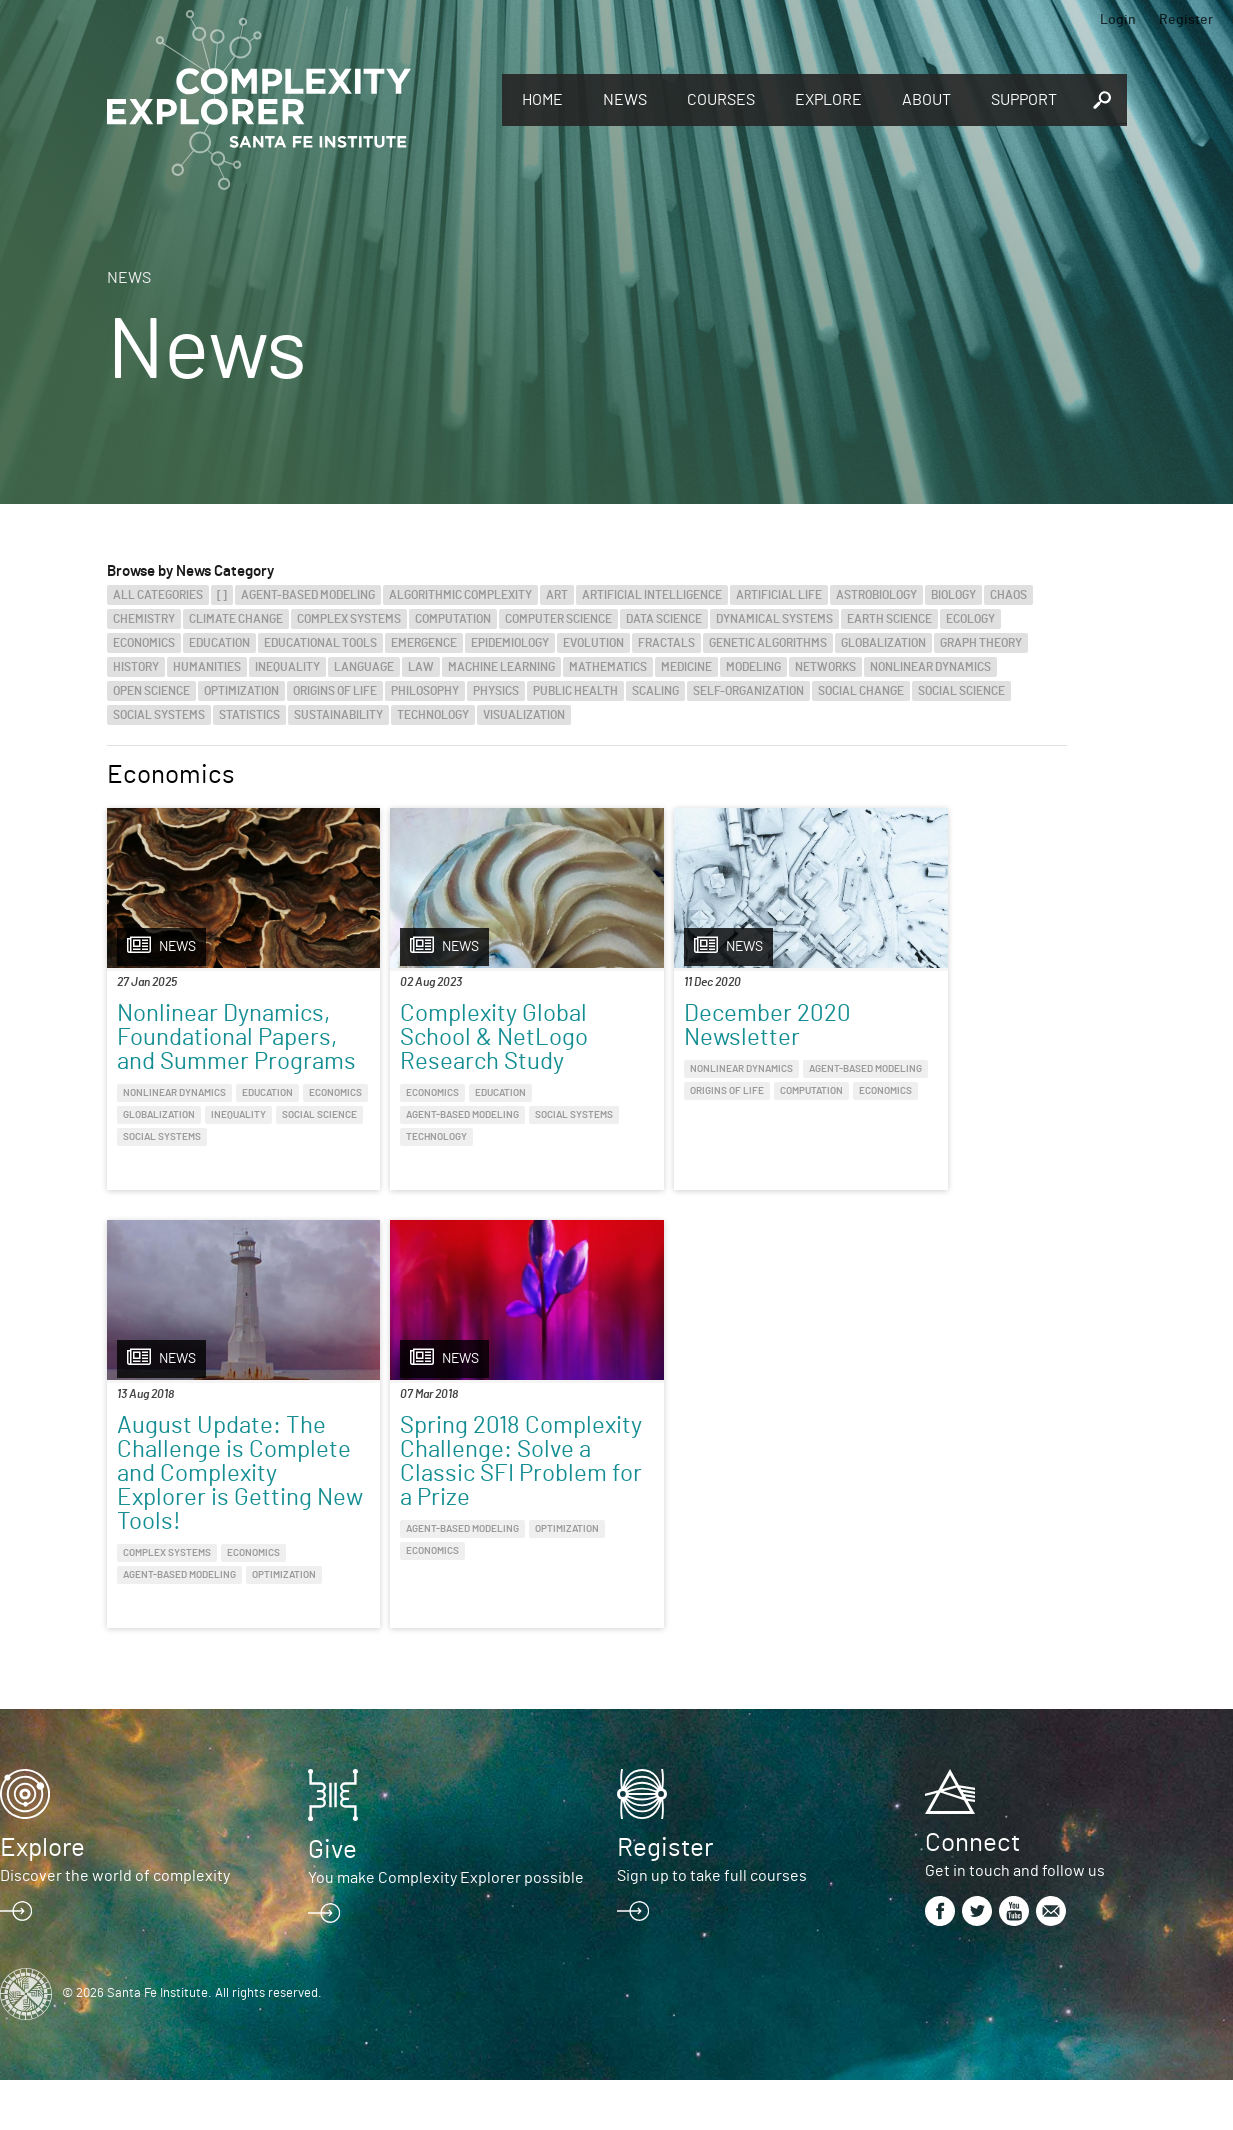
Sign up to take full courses (712, 1926)
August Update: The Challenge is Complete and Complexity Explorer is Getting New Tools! (951, 1074)
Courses (721, 100)
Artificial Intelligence (652, 595)
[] (222, 595)
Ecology (970, 619)
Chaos (1008, 595)
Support (1024, 100)
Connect (972, 1893)
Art (557, 595)
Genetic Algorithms (768, 643)
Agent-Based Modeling (308, 595)
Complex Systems (349, 619)
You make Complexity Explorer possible (446, 1928)
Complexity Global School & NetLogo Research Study (454, 1038)
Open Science (151, 691)
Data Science (664, 619)
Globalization (883, 643)
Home (542, 100)
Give (332, 1900)
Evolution (593, 643)
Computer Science (558, 619)
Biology (953, 595)
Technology (433, 715)
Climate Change (236, 619)
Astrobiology (876, 595)
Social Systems (159, 715)
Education (219, 643)
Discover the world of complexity (115, 1926)
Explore (828, 100)
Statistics (249, 715)
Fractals (666, 643)
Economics (144, 643)
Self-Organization (748, 691)
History (136, 667)
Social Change (861, 691)
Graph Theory (981, 643)
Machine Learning (501, 667)
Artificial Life (779, 595)
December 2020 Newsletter (686, 1026)
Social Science (961, 691)
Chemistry (144, 619)
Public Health (575, 691)
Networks (825, 667)
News (625, 100)
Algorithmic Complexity (460, 595)
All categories (158, 595)
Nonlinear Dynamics (930, 667)
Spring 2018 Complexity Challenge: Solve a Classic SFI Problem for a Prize (220, 1524)
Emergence (424, 643)
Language (364, 667)
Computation (453, 619)
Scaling (655, 691)
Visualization (524, 715)
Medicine (686, 667)
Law (421, 667)
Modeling (753, 667)
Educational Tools (320, 643)
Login (1118, 20)
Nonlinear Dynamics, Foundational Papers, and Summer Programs (223, 1050)
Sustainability (338, 715)
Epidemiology (510, 643)
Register (1186, 20)
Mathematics (608, 667)
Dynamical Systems (774, 619)
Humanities (207, 667)
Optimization (241, 691)
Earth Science (889, 619)
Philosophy (425, 691)
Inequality (287, 667)
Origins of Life (335, 691)
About (926, 100)
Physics (496, 691)
